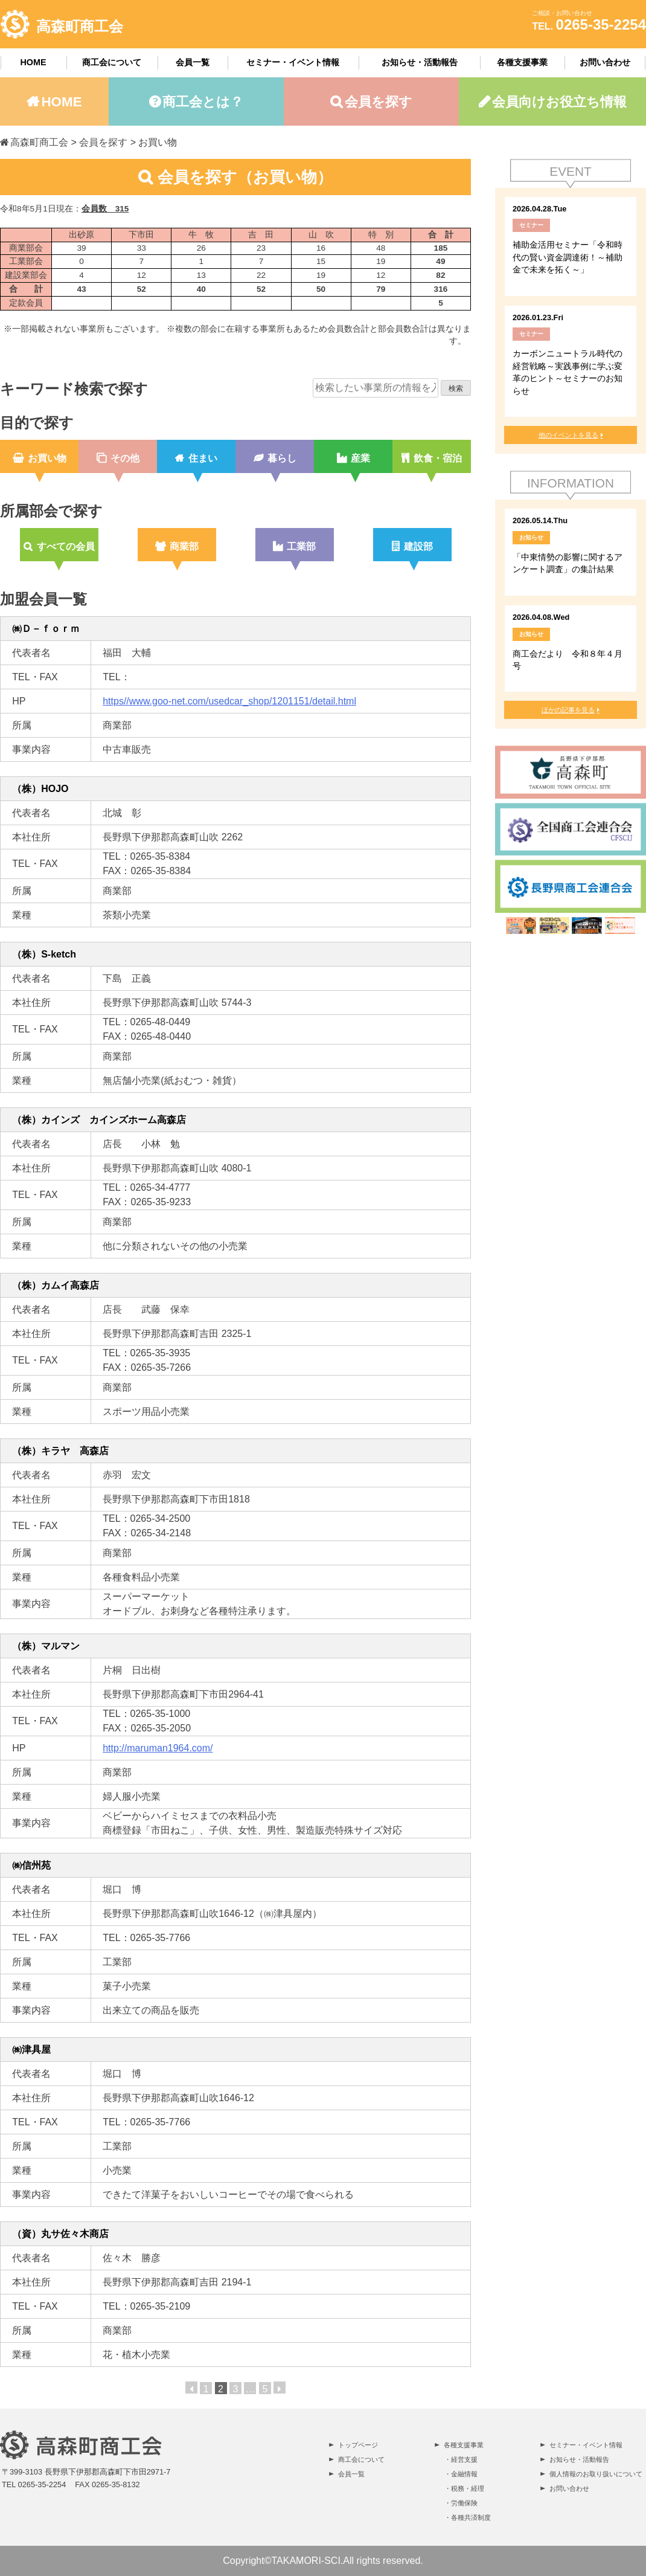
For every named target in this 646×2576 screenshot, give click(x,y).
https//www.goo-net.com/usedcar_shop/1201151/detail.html (229, 701)
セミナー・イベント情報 (292, 62)
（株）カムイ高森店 (55, 1285)
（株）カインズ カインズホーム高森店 (99, 1120)
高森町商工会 (79, 26)
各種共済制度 (471, 2517)
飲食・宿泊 (438, 458)
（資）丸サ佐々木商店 (60, 2234)
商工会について (111, 62)
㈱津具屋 (31, 2049)
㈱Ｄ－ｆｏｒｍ (55, 628)
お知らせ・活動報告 (420, 62)
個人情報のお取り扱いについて (595, 2474)
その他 (124, 458)
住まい (202, 458)
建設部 (418, 546)
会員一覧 (192, 62)
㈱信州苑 (31, 1865)
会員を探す (378, 101)
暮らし (281, 458)
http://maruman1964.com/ (158, 1748)
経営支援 (464, 2459)
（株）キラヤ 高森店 (60, 1451)
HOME (33, 62)
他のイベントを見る (568, 435)
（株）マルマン (46, 1646)
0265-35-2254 (601, 24)
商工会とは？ (202, 101)
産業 (360, 458)
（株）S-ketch (44, 954)
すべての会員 (66, 546)
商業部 (184, 546)
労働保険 (464, 2503)
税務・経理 (467, 2488)
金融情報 (464, 2474)
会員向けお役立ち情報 (559, 101)
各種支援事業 (522, 62)
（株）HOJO (40, 789)
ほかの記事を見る (568, 709)
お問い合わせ (605, 62)
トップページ (358, 2445)
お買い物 (47, 458)
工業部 (301, 546)
